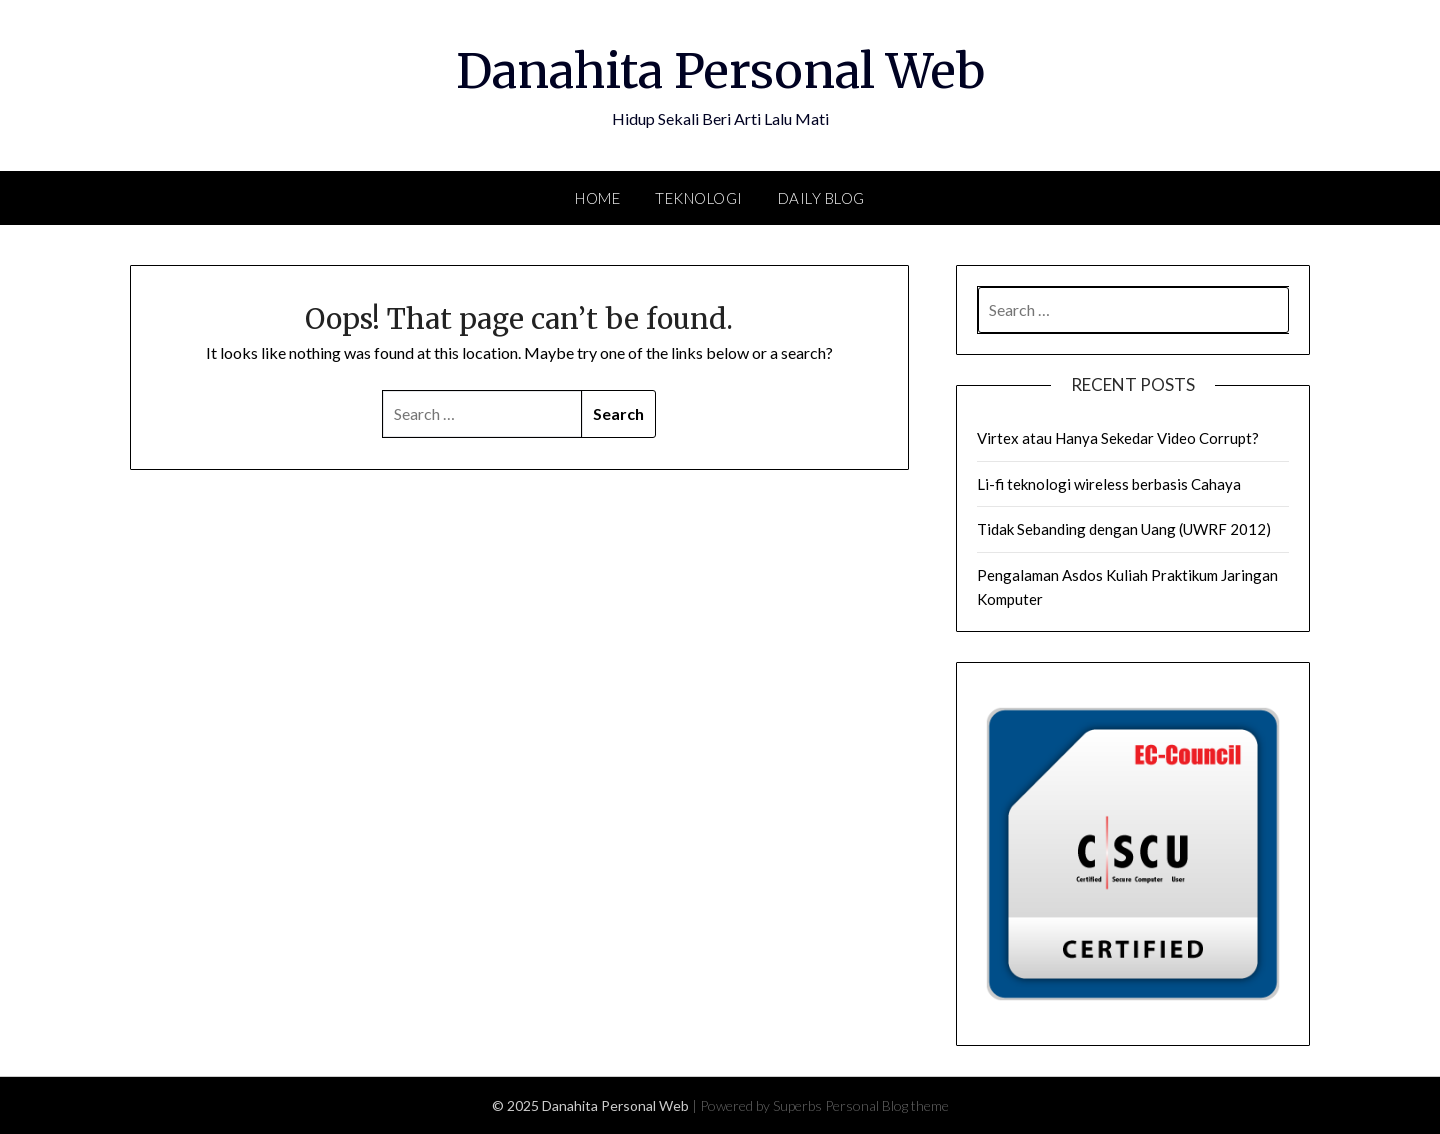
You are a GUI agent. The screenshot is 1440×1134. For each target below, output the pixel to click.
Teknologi (699, 198)
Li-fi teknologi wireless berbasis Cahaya (1109, 484)
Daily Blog (821, 198)
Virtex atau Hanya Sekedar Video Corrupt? (1118, 438)
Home (597, 198)
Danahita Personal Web (720, 71)
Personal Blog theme (887, 1105)
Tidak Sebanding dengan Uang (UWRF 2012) (1124, 529)
